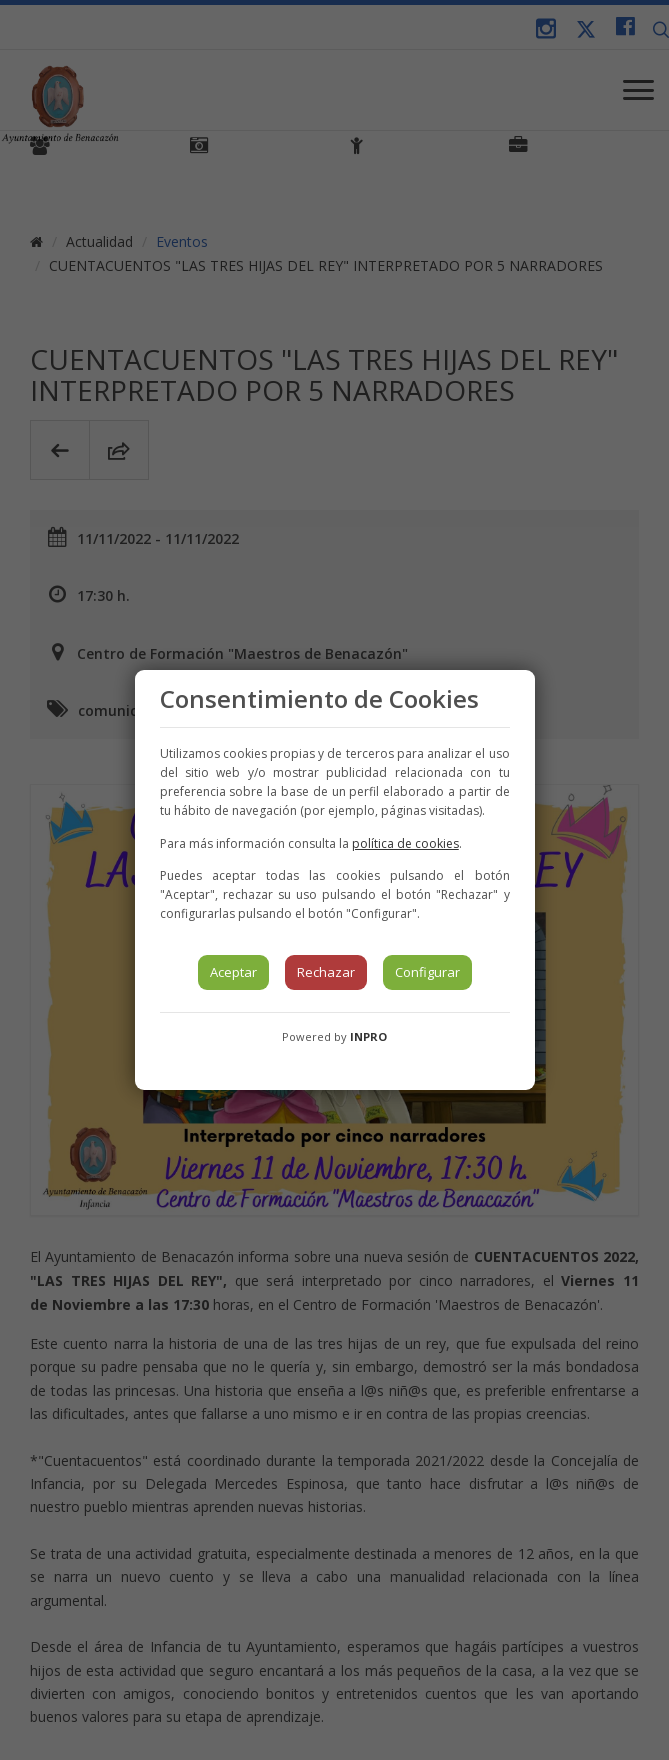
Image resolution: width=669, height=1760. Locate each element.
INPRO (368, 1036)
